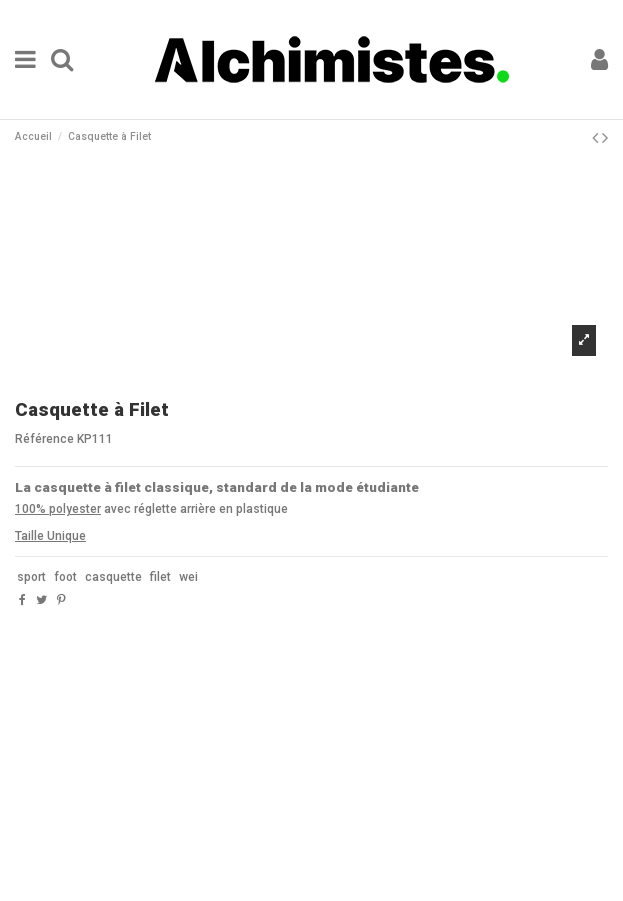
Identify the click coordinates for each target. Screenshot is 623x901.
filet (160, 577)
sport (31, 577)
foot (65, 577)
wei (188, 577)
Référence (44, 439)
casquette (113, 577)
